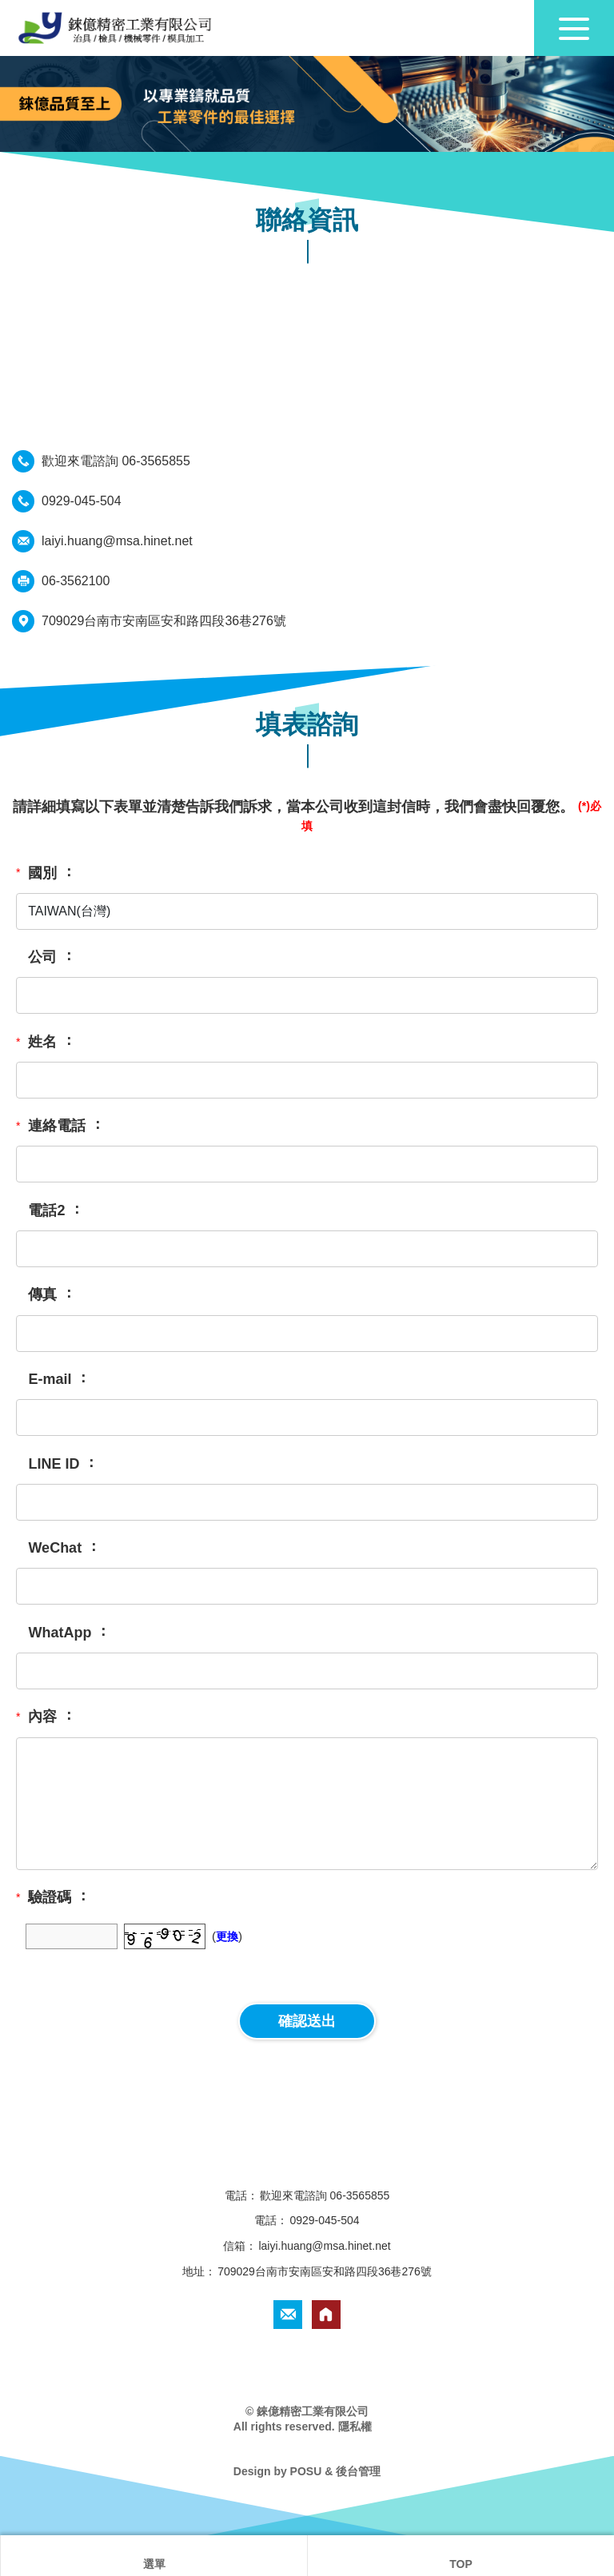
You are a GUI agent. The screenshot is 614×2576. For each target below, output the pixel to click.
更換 (227, 1936)
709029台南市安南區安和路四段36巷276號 (164, 621)
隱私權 (355, 2426)
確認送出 (307, 2021)
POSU (306, 2471)
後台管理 (358, 2471)
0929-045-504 (82, 501)
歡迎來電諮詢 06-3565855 (116, 461)
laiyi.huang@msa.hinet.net (117, 541)
